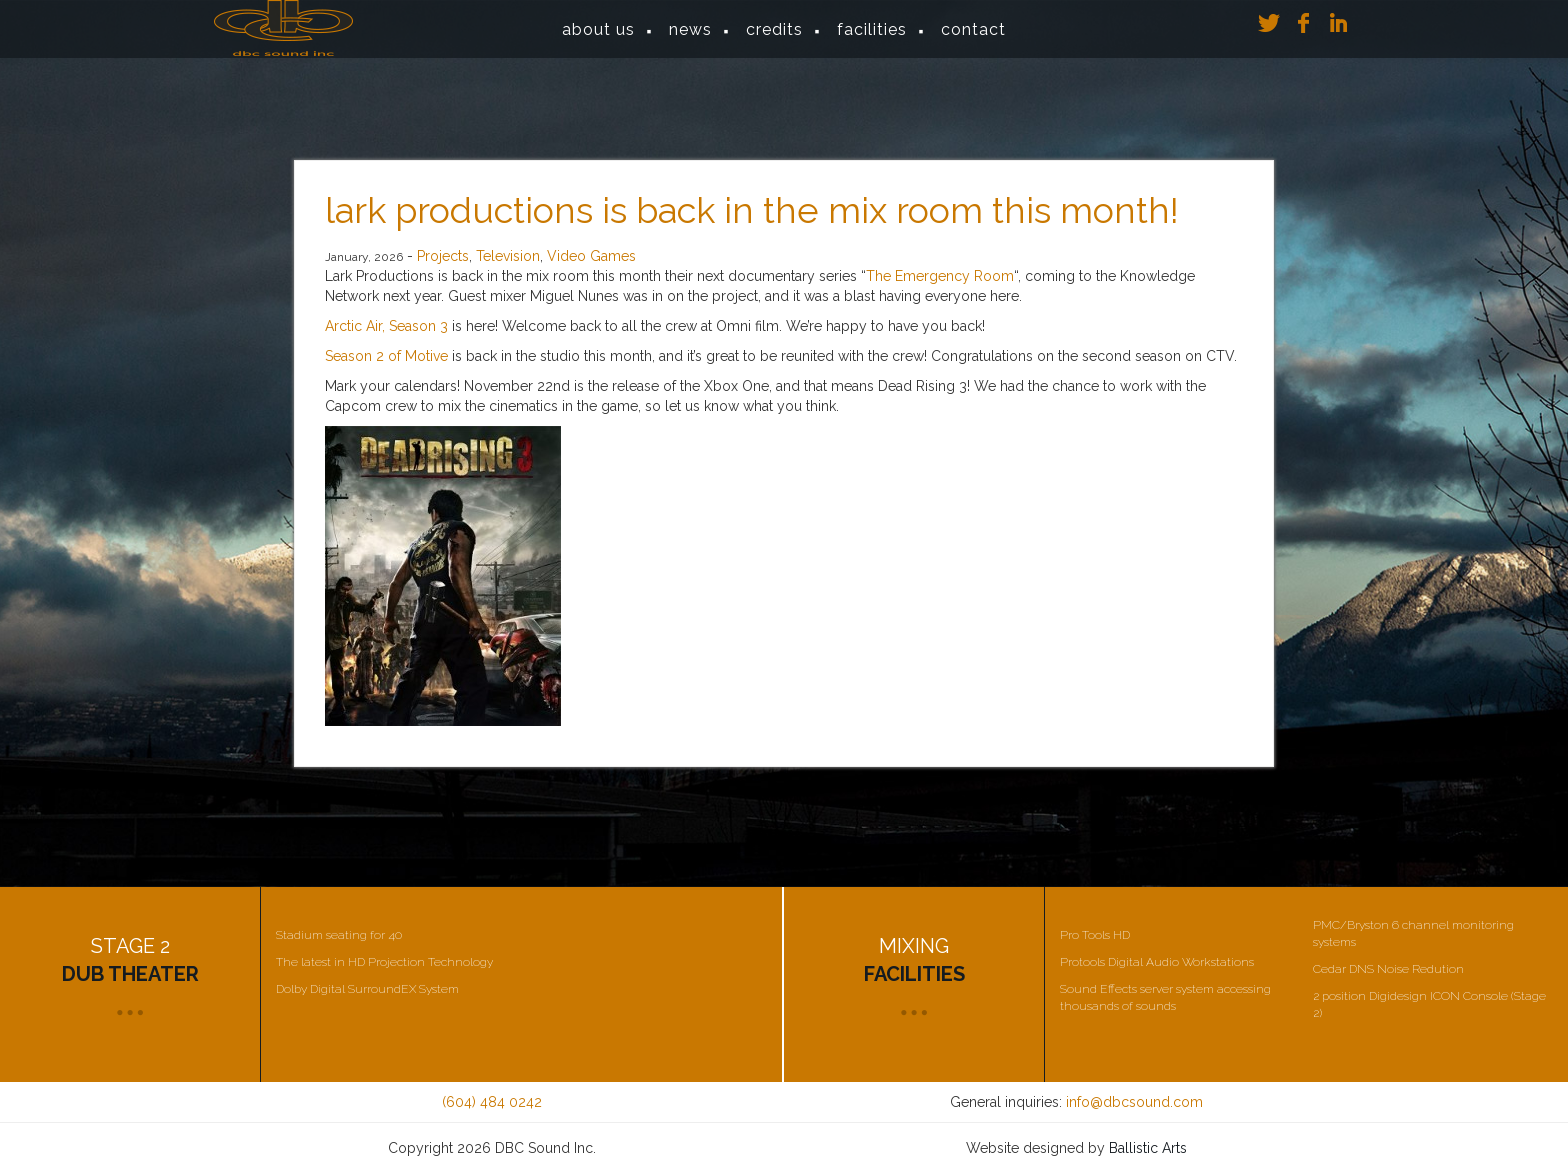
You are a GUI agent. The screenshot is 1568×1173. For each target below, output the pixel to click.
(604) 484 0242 (492, 1102)
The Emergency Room (940, 276)
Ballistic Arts (1148, 1148)
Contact (973, 39)
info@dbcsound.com (1134, 1102)
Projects (443, 256)
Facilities (872, 39)
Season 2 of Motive (386, 356)
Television (508, 256)
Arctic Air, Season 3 (386, 326)
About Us (598, 39)
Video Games (591, 256)
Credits (774, 39)
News (690, 39)
